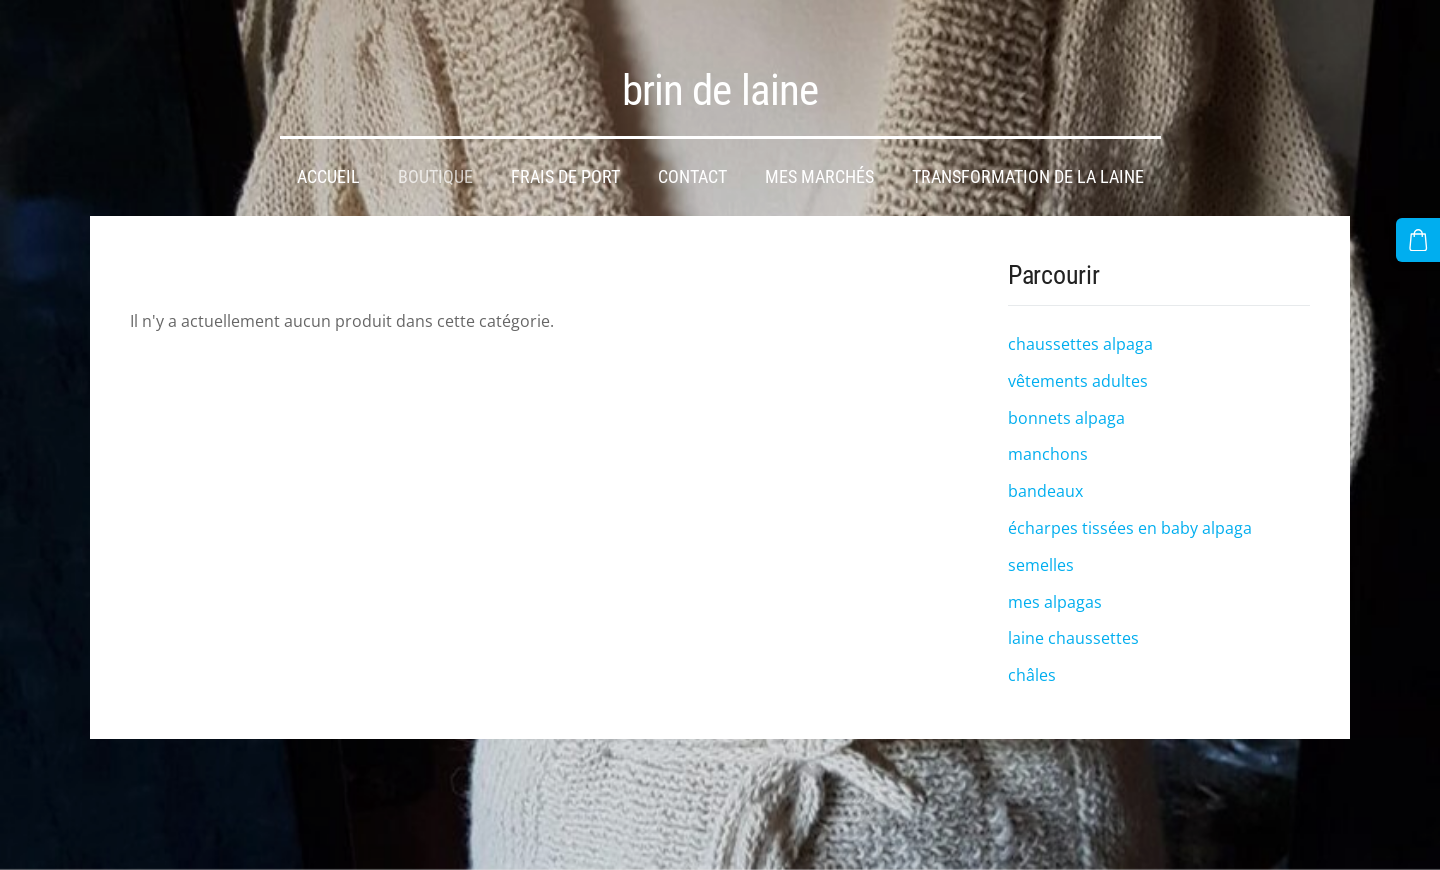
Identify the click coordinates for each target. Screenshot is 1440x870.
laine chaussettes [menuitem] (1073, 621)
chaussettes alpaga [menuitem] (1080, 327)
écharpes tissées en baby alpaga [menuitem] (1130, 511)
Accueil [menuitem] (328, 160)
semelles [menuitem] (1041, 548)
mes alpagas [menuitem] (1055, 585)
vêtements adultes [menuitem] (1078, 364)
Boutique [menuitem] (435, 160)
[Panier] (1421, 237)
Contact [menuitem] (692, 160)
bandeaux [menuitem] (1045, 474)
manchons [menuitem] (1048, 437)
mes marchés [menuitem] (819, 160)
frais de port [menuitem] (565, 160)
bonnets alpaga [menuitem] (1066, 401)
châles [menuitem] (1032, 658)
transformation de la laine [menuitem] (1028, 160)
